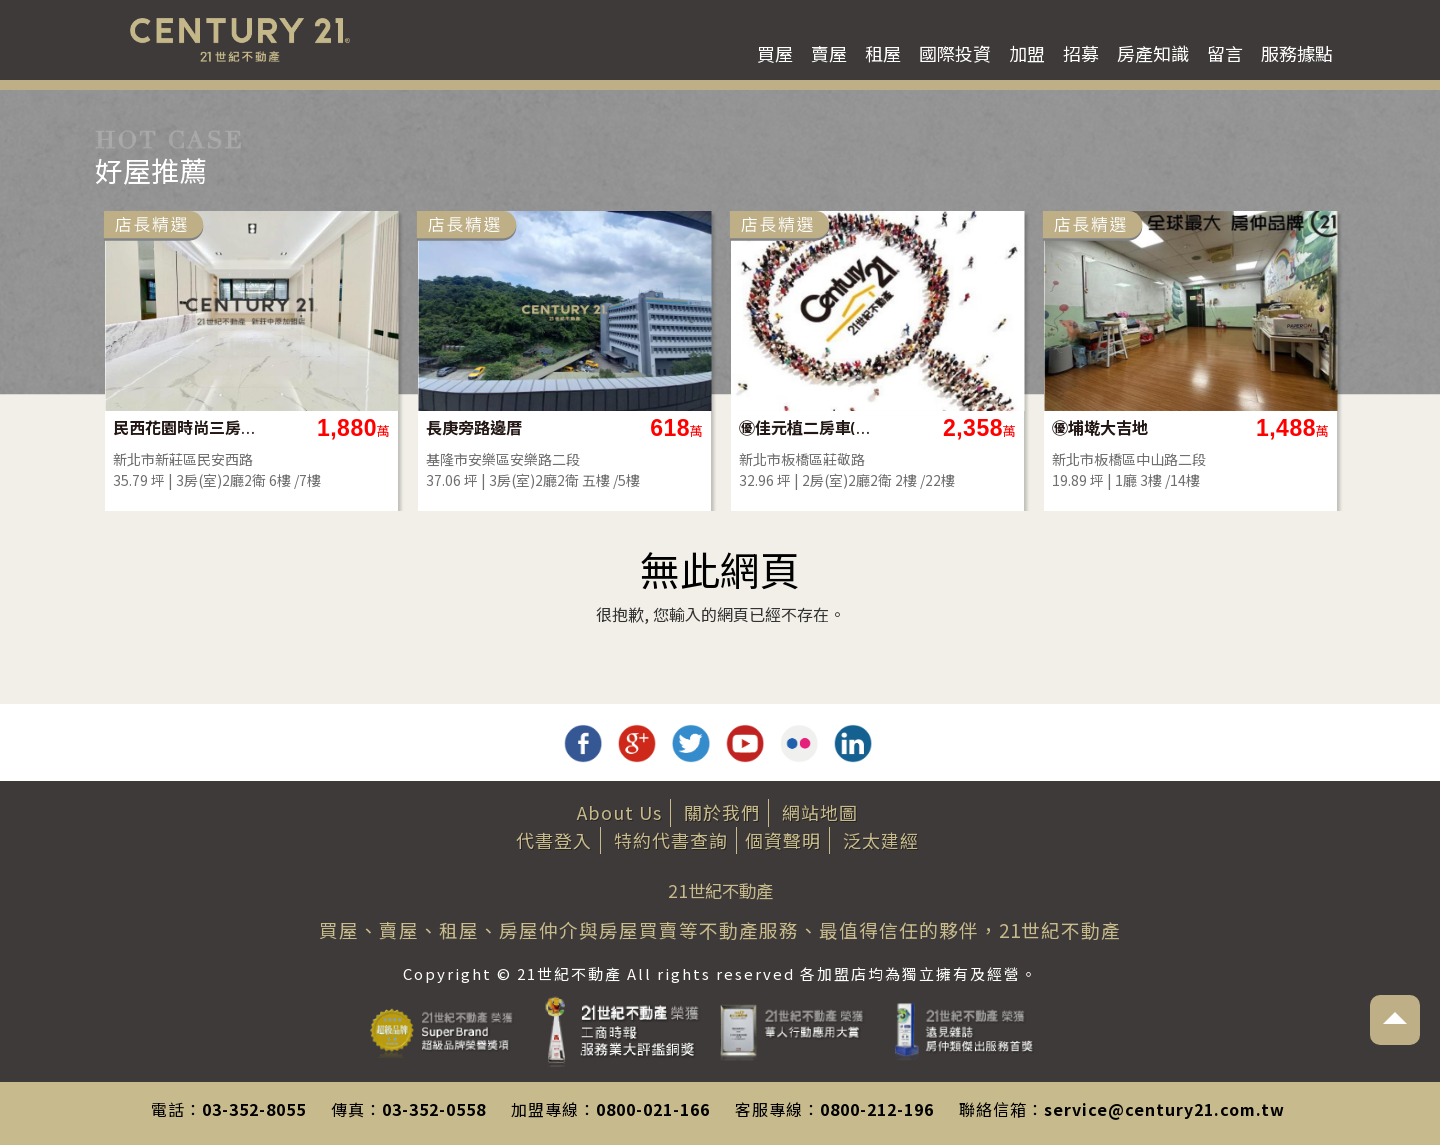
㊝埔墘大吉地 (1100, 427)
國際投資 (955, 53)
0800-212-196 (877, 1109)
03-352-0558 (434, 1109)
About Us (619, 812)
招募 (1081, 53)
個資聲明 (783, 840)
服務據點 (1297, 53)
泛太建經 (881, 840)
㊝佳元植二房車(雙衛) (811, 427)
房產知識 (1153, 53)
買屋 (775, 53)
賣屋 (829, 53)
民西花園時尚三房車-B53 (185, 427)
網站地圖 (820, 812)
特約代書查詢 (671, 840)
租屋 (883, 53)
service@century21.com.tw (1164, 1109)
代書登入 (554, 840)
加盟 (1027, 53)
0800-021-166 (653, 1109)
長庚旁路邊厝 (474, 427)
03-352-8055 (254, 1109)
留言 (1225, 53)
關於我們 (722, 812)
